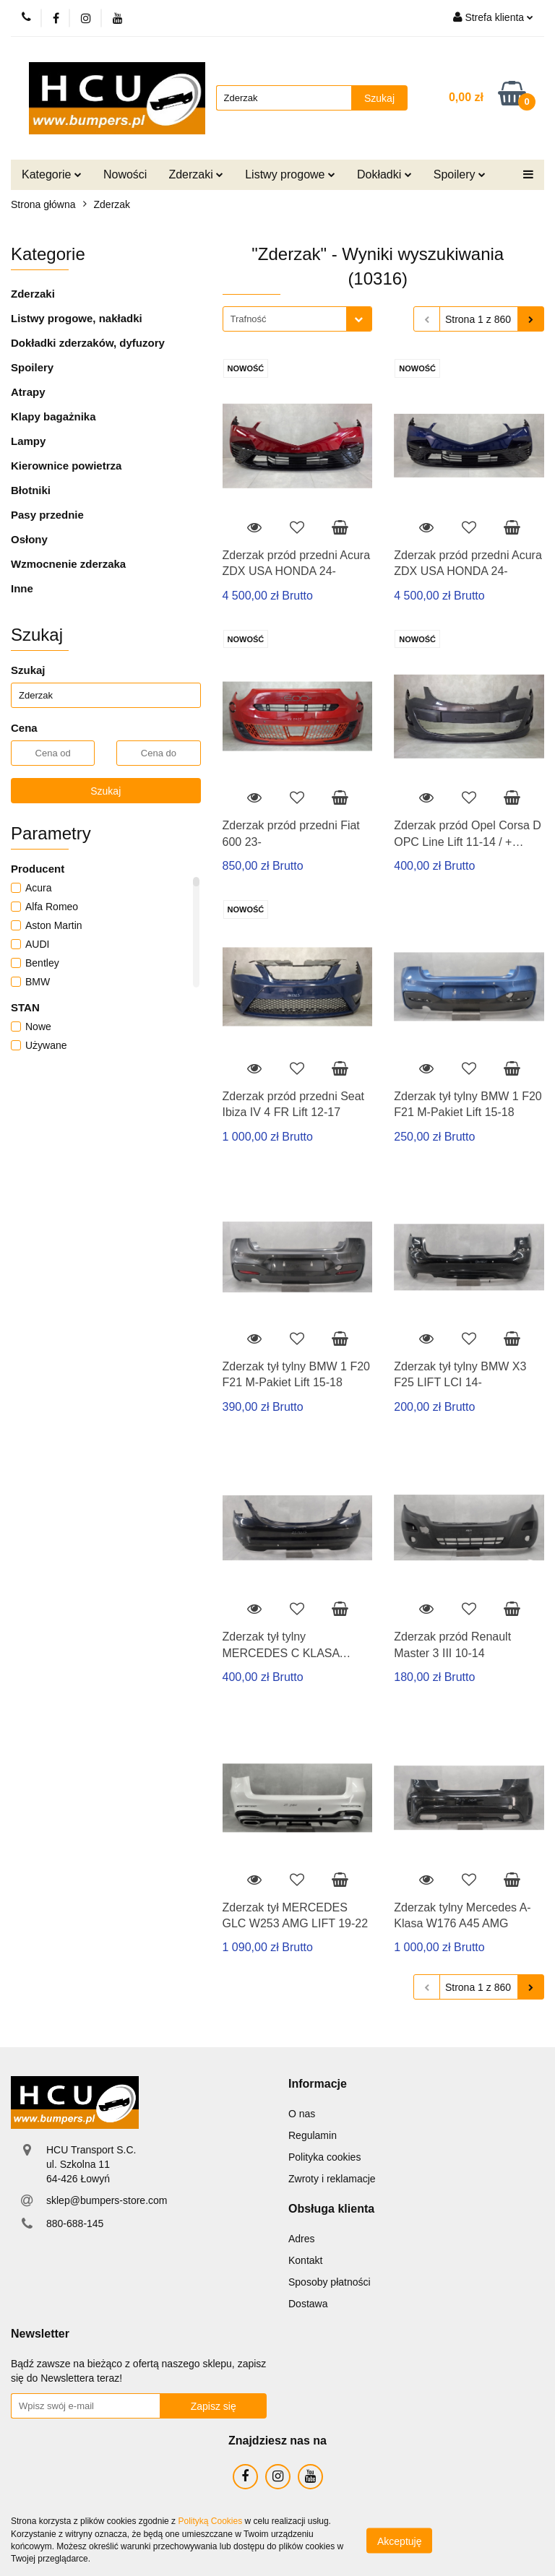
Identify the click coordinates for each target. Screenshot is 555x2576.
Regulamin (312, 2135)
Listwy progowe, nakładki (76, 318)
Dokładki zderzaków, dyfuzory (88, 343)
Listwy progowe (290, 174)
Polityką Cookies (210, 2521)
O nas (301, 2113)
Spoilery (460, 174)
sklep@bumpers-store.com (107, 2200)
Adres (301, 2238)
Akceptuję (399, 2540)
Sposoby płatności (329, 2282)
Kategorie (52, 174)
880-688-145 (74, 2223)
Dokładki (384, 174)
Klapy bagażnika (53, 416)
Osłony (29, 539)
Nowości (125, 174)
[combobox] (297, 319)
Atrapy (28, 392)
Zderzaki (195, 174)
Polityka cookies (324, 2157)
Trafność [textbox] (249, 319)
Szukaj (105, 791)
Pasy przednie (47, 515)
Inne (22, 588)
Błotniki (31, 490)
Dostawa (307, 2303)
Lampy (28, 441)
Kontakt (305, 2260)
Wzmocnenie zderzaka (68, 564)
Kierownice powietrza (66, 465)
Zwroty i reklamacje (332, 2178)
